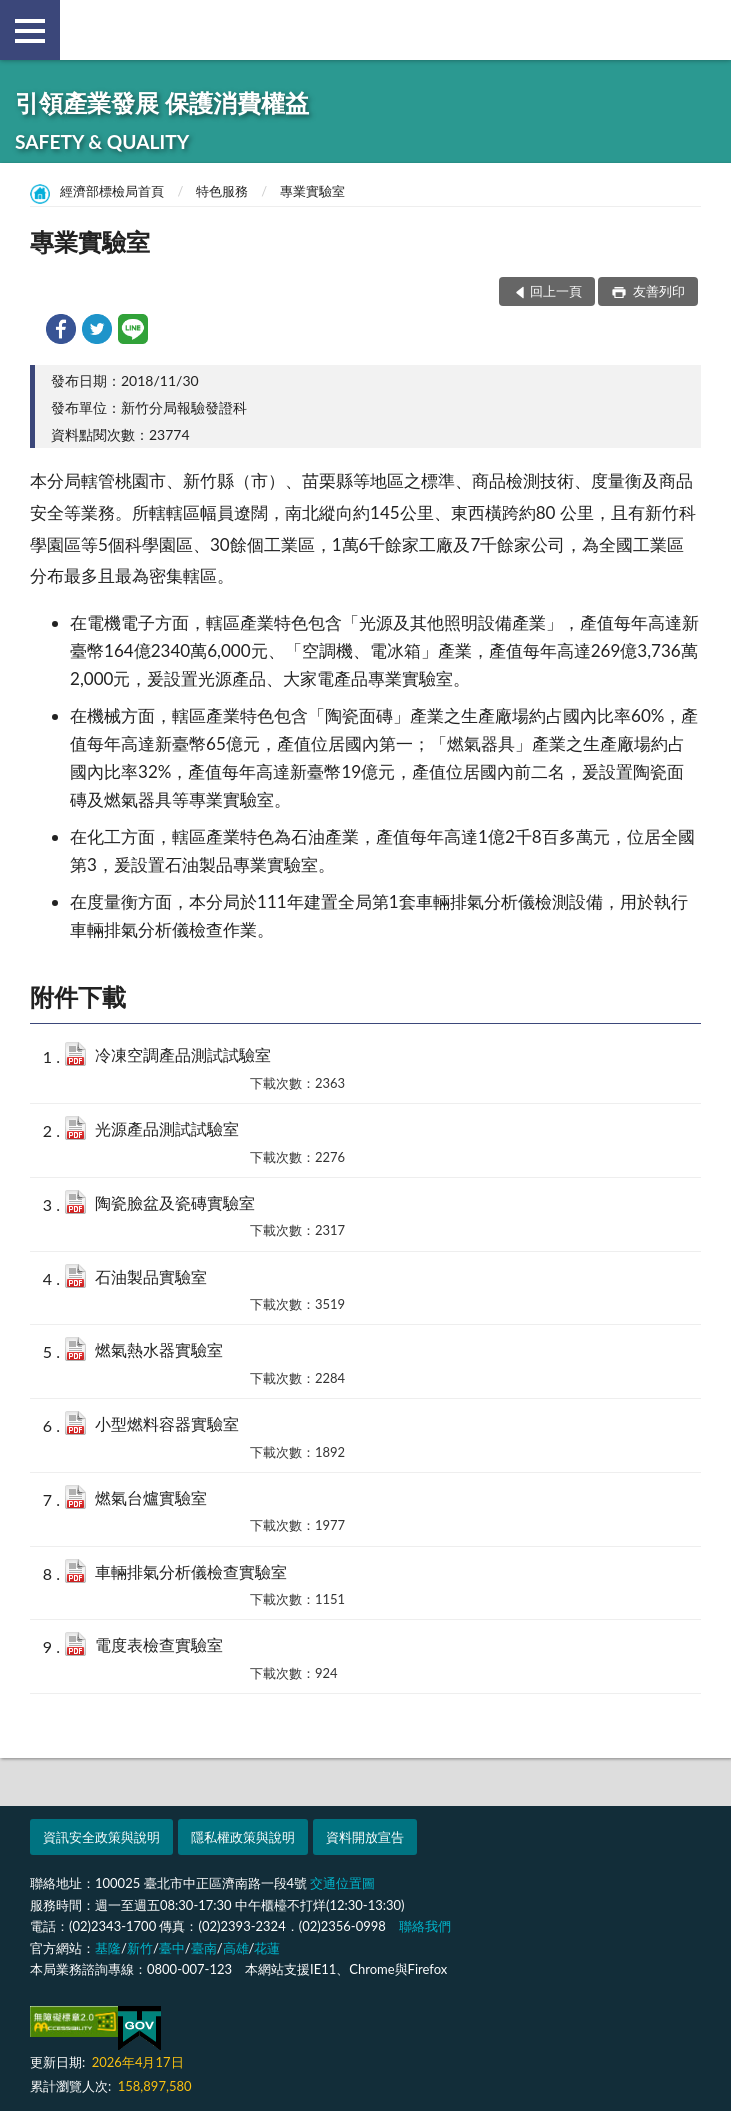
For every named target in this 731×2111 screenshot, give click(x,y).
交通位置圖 (342, 1883)
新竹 (140, 1948)
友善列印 (657, 291)
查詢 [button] (701, 30)
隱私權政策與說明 (243, 1837)
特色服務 (222, 191)
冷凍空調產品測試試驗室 (183, 1054)
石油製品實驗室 (151, 1276)
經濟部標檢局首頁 (112, 191)
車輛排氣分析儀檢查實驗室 (191, 1571)
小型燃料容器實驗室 (167, 1423)
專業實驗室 (312, 191)
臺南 (204, 1948)
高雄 (236, 1948)
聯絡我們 (425, 1926)
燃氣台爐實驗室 (151, 1497)
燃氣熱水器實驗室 (159, 1349)
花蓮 (267, 1948)
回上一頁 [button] (556, 291)
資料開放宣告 (365, 1837)
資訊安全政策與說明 (101, 1837)
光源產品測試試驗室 (167, 1128)
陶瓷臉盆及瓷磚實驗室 (175, 1202)
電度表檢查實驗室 (159, 1644)
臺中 (172, 1948)
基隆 (108, 1948)
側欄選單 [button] (30, 31)
